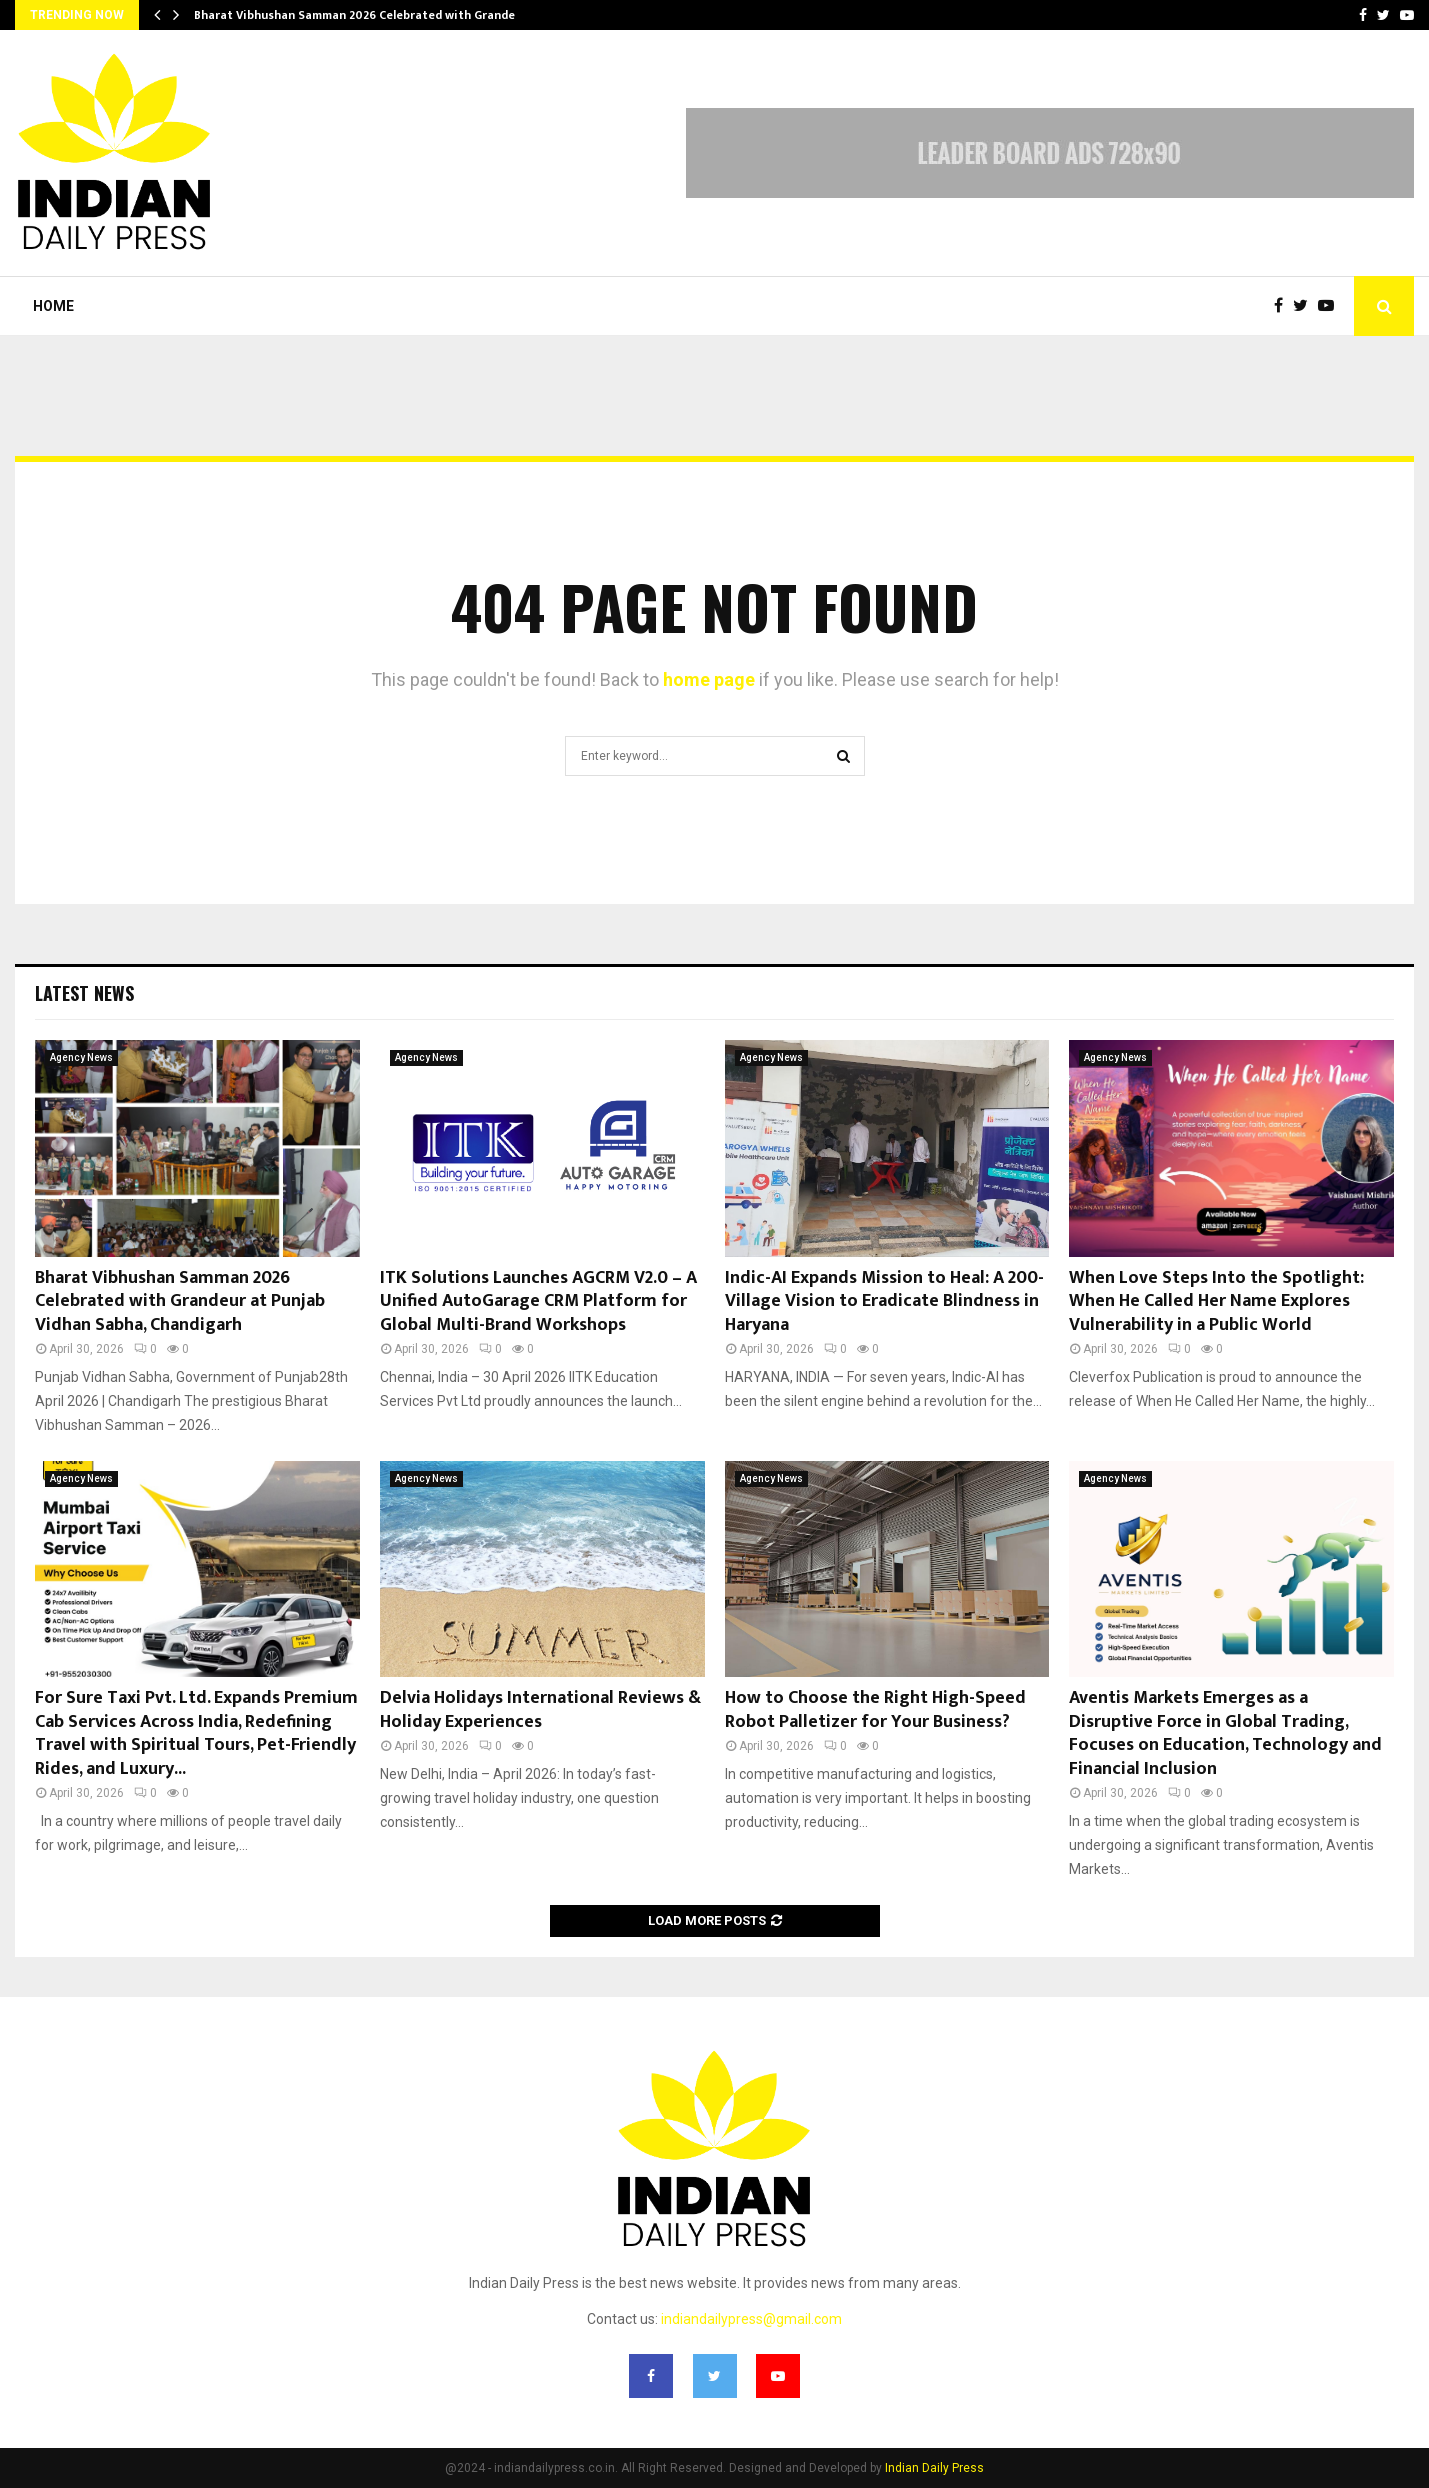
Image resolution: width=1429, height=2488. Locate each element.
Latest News (84, 993)
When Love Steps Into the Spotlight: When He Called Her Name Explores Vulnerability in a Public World (1216, 1301)
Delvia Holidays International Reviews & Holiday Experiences (540, 1709)
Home (53, 306)
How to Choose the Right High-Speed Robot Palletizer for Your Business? (875, 1709)
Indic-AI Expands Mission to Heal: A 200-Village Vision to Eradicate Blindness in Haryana (884, 1301)
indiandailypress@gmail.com (751, 2319)
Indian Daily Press (934, 2468)
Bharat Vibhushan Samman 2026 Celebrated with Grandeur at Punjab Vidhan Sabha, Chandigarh (180, 1301)
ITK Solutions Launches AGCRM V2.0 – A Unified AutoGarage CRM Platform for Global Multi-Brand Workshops (538, 1301)
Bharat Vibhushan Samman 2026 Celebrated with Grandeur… (365, 15)
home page (709, 679)
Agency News (81, 1057)
